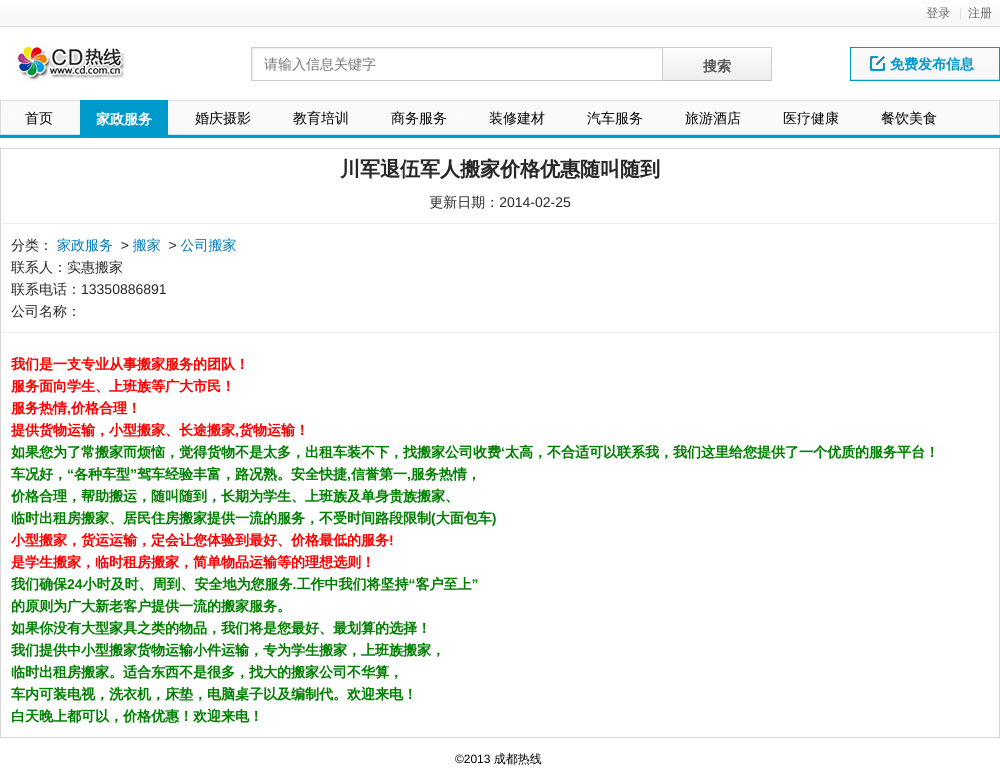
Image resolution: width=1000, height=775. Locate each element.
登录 (938, 13)
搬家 (147, 245)
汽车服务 (615, 118)
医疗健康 (811, 118)
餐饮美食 (909, 118)
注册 (980, 13)
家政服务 (124, 119)
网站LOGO (83, 68)
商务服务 (419, 118)
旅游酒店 (713, 118)
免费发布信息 (922, 64)
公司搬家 (209, 245)
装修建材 (517, 118)
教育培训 (321, 118)
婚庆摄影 (223, 118)
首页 (39, 118)
